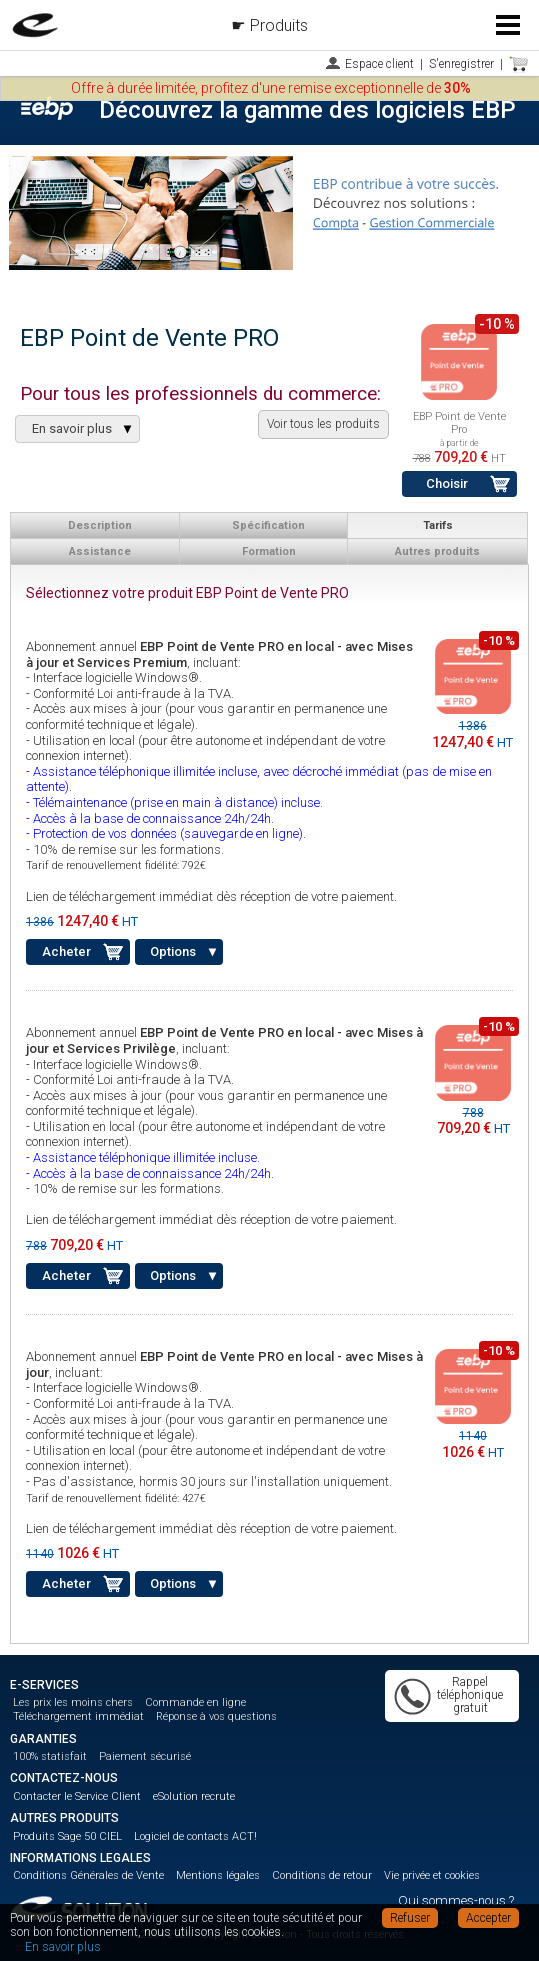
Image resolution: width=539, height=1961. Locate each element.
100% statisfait (50, 1756)
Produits (279, 25)
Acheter (66, 951)
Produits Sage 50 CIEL (67, 1836)
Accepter (488, 1918)
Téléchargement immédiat (78, 1716)
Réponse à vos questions (216, 1716)
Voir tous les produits (323, 424)
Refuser (410, 1918)
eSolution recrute (194, 1796)
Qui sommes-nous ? (456, 1900)
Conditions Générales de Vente (88, 1875)
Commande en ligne (195, 1702)
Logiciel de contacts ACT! (195, 1836)
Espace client (379, 64)
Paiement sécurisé (145, 1756)
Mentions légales (218, 1875)
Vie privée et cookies (432, 1875)
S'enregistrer (461, 64)
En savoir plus (63, 1947)
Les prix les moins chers (73, 1702)
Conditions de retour (322, 1875)
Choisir (447, 483)
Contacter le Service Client (77, 1796)
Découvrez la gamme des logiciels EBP (307, 110)
